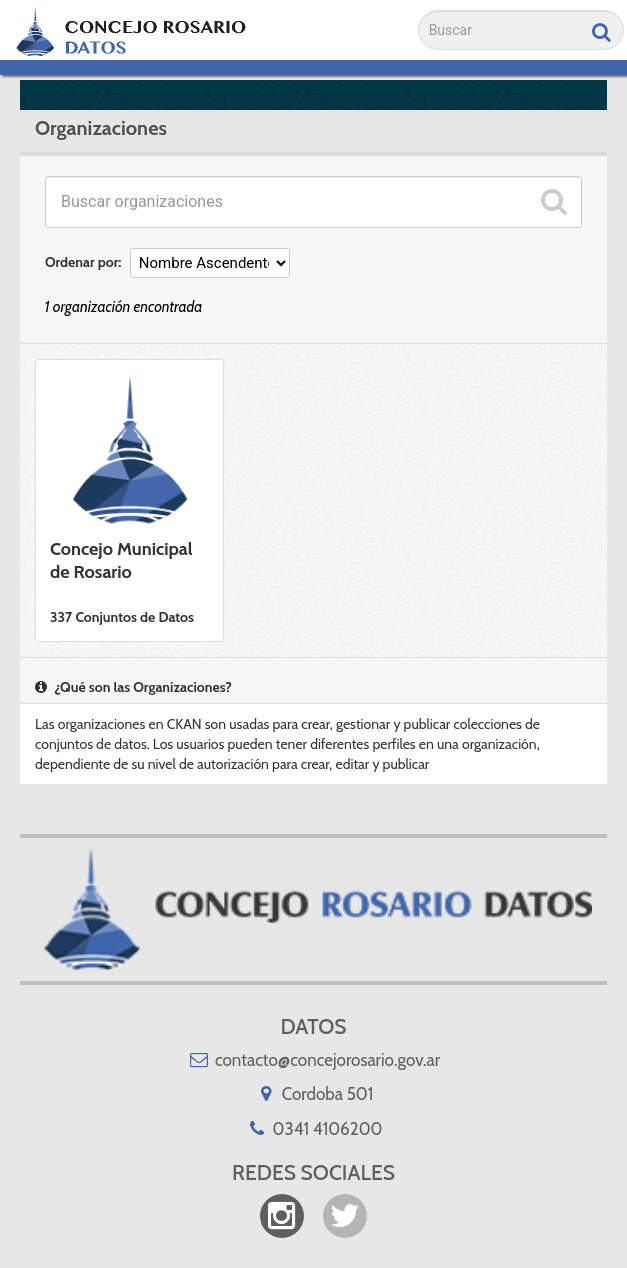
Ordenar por (81, 262)
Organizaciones (101, 128)
